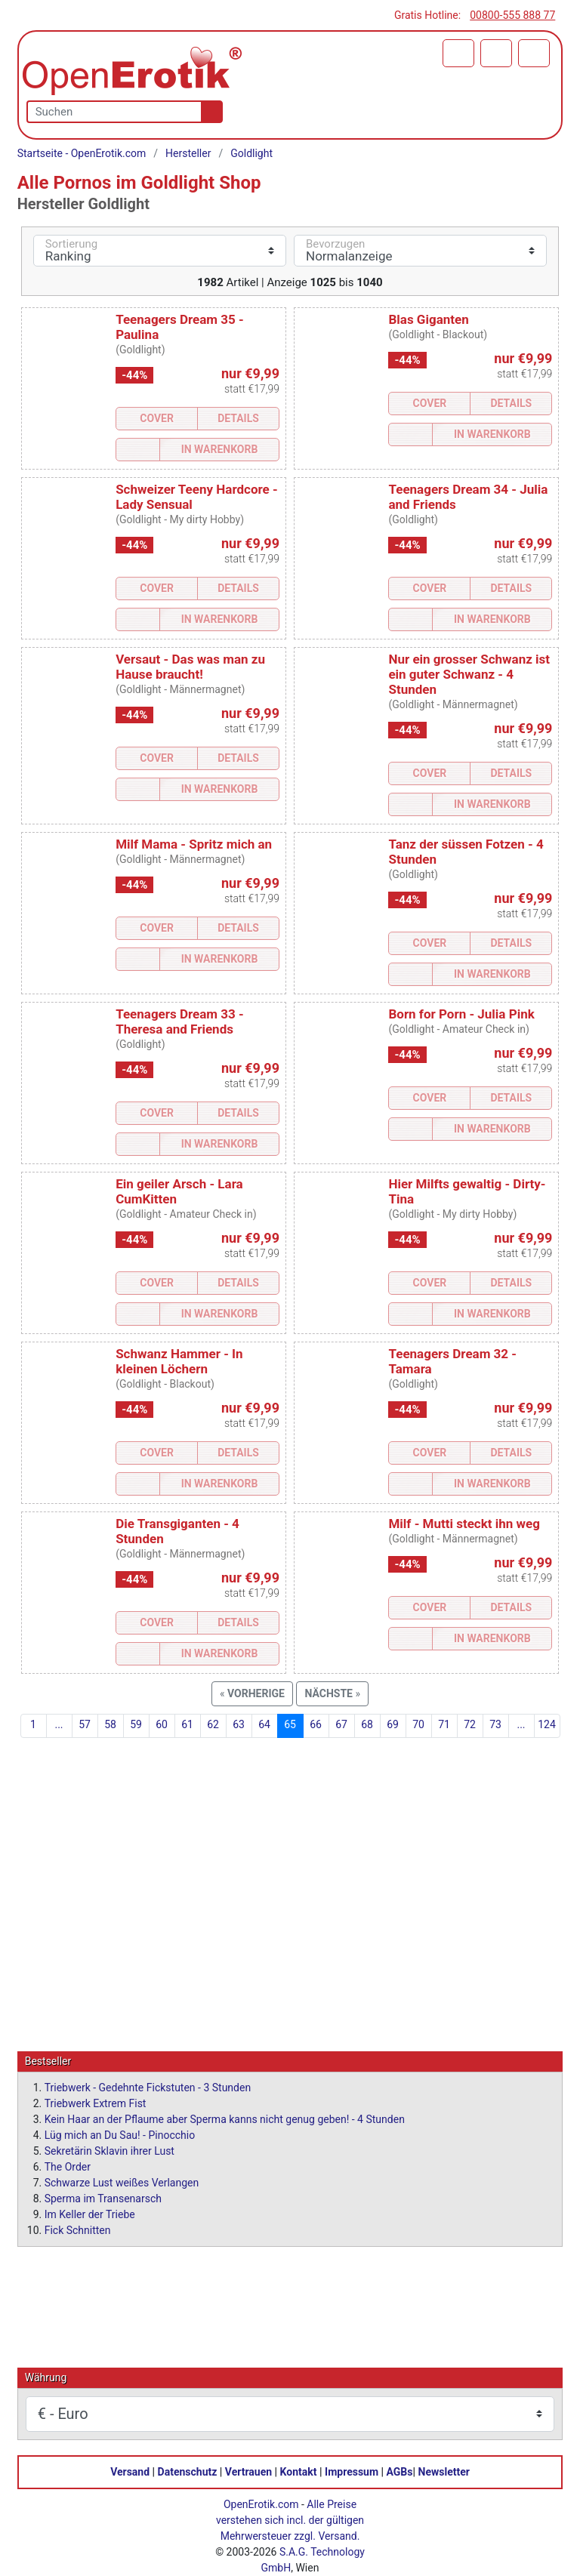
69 (393, 1724)
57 (85, 1724)
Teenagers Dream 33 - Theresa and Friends (180, 1021)
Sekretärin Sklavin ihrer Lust (109, 2150)
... (58, 1724)
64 (264, 1724)
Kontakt (298, 2471)
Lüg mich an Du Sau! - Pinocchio (120, 2134)
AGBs (400, 2471)
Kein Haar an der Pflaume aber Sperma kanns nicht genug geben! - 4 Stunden (225, 2118)
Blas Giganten (428, 319)
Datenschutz (188, 2471)
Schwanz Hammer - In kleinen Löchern (179, 1361)
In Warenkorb (219, 449)
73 (495, 1724)
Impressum (351, 2471)
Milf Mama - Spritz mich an (194, 844)
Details (238, 418)
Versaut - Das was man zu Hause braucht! (190, 667)
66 (316, 1724)
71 (444, 1724)
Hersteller (188, 153)
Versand (130, 2471)
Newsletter (444, 2471)
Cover (157, 418)
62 (213, 1724)
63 (239, 1724)
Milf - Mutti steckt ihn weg (463, 1523)
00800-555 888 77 (512, 15)
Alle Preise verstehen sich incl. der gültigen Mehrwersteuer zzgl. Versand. (290, 2519)
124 (547, 1724)
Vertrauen (248, 2471)
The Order (68, 2166)
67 (341, 1724)
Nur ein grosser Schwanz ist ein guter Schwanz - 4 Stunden (469, 674)
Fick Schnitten (78, 2229)
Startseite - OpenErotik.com (82, 153)
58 (110, 1724)
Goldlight (251, 153)
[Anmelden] (496, 53)
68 (367, 1724)
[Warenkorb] (458, 53)
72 (470, 1724)
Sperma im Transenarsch (103, 2198)
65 (290, 1724)
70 (418, 1724)
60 (162, 1724)
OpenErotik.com (261, 2503)
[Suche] (209, 111)
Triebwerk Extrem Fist (96, 2103)
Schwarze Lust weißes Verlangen (122, 2182)
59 (136, 1724)
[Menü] (534, 53)
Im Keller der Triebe (90, 2214)
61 (187, 1724)
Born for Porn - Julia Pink (461, 1013)
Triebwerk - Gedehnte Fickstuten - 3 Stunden (148, 2087)
